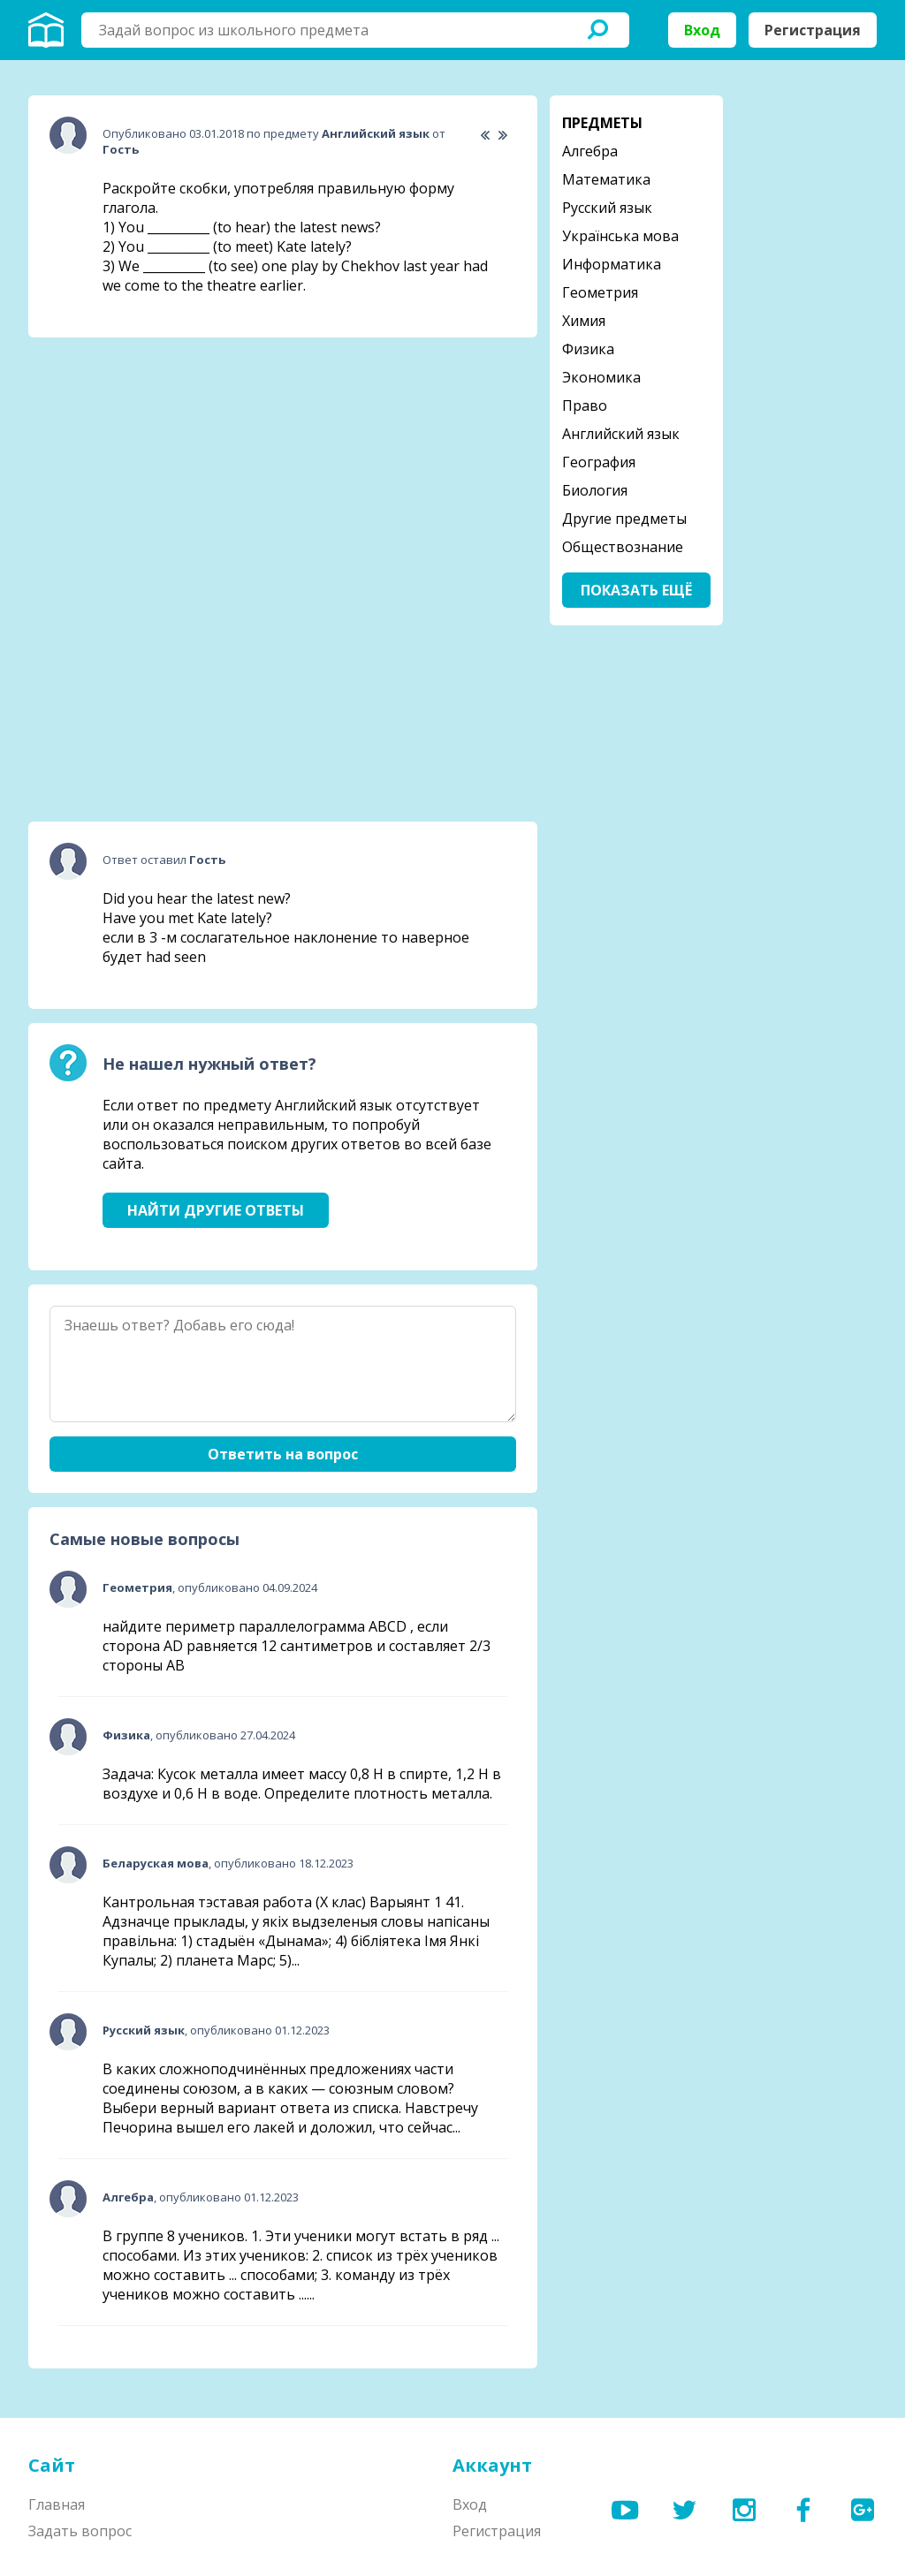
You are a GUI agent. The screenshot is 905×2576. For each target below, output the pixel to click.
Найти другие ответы (215, 1210)
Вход (702, 30)
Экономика (601, 377)
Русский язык (607, 207)
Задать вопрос (80, 2531)
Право (584, 405)
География (598, 462)
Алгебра (590, 151)
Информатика (611, 264)
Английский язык (621, 433)
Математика (606, 179)
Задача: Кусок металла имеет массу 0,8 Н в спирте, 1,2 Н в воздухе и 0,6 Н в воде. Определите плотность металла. (302, 1783)
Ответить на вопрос (283, 1454)
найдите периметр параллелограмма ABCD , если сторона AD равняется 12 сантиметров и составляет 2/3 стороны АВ (297, 1646)
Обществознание (622, 547)
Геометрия (600, 292)
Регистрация (812, 30)
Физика (588, 349)
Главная (56, 2504)
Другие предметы (624, 518)
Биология (594, 490)
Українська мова (620, 236)
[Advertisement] (160, 462)
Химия (583, 320)
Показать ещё (636, 590)
